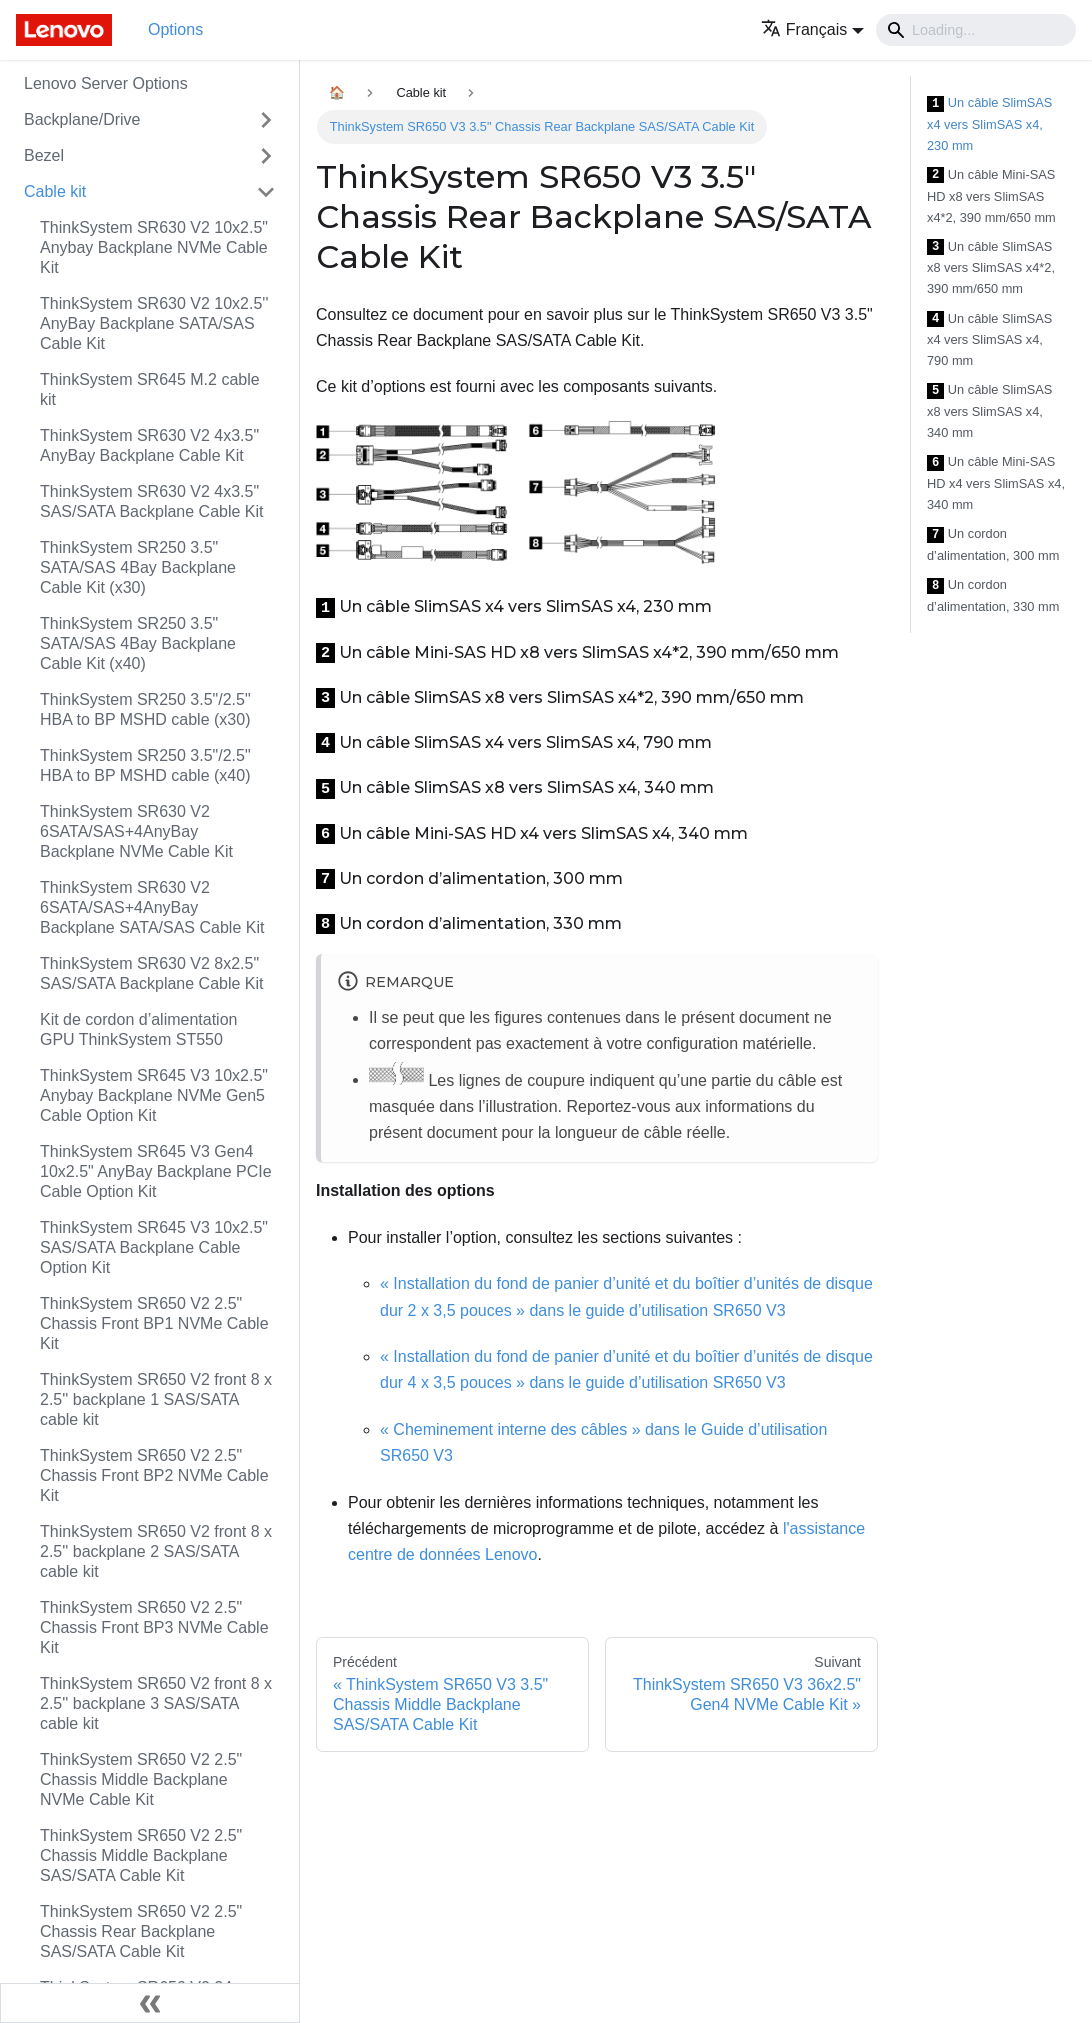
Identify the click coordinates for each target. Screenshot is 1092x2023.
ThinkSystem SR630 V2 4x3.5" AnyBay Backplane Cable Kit (149, 445)
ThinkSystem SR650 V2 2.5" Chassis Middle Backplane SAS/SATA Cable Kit (141, 1855)
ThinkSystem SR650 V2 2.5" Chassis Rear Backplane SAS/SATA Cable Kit (141, 1931)
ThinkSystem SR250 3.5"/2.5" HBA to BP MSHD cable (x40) (145, 765)
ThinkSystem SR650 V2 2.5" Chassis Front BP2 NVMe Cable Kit (154, 1475)
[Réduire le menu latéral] (150, 2003)
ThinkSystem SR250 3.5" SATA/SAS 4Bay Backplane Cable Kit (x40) (138, 643)
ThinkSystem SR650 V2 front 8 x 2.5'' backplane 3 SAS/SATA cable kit (156, 1703)
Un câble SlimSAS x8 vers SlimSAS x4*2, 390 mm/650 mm (991, 268)
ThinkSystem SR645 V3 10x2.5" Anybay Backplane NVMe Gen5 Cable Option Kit (154, 1095)
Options (175, 29)
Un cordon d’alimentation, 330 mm (993, 595)
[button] (812, 29)
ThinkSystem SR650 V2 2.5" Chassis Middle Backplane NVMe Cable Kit (141, 1779)
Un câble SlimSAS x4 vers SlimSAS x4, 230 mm (989, 124)
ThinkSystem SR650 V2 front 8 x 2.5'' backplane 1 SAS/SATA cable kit (156, 1399)
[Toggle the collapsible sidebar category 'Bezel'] (266, 156)
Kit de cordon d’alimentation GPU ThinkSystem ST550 (138, 1029)
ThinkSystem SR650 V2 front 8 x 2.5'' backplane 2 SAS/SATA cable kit (156, 1551)
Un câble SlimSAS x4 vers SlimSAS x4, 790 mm (989, 340)
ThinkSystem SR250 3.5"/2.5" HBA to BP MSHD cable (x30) (145, 709)
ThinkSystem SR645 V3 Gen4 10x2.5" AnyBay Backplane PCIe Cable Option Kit (156, 1171)
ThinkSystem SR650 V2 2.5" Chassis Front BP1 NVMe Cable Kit (154, 1323)
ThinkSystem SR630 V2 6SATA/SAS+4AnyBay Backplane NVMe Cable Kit (136, 831)
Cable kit (55, 191)
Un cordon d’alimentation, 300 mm (993, 544)
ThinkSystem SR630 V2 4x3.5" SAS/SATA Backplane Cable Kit (152, 501)
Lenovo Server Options (106, 83)
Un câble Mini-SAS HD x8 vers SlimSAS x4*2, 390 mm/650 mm (991, 196)
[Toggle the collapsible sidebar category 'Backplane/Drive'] (266, 120)
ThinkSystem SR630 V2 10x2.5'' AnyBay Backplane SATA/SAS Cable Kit (154, 323)
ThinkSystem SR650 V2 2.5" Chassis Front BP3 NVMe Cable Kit (154, 1627)
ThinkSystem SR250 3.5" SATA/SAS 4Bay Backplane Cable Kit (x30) (138, 567)
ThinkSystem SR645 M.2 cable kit (150, 389)
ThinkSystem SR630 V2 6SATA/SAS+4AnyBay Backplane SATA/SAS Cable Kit (152, 907)
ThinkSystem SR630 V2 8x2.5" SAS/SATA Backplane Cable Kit (152, 973)
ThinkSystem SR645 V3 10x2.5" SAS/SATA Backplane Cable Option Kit (154, 1247)
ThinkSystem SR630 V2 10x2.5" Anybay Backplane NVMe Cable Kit (154, 247)
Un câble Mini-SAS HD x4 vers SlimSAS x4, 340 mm (996, 483)
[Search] (976, 30)
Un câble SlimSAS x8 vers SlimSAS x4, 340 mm (989, 411)
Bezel (44, 155)
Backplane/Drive (82, 119)
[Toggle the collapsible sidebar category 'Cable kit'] (266, 192)
